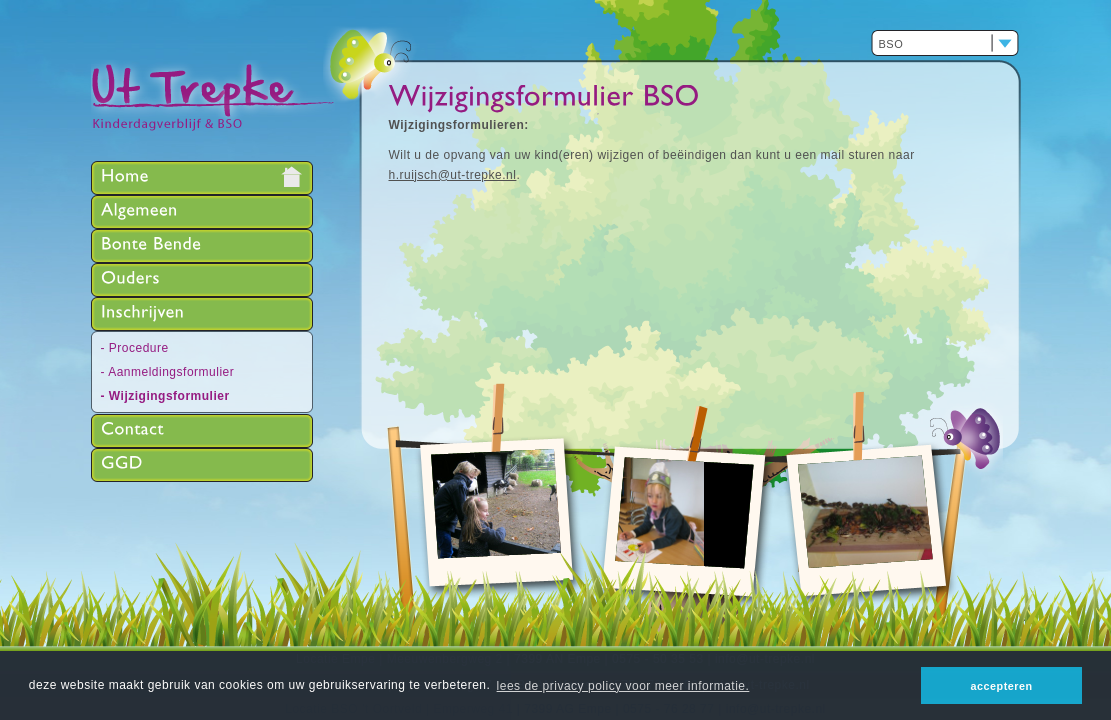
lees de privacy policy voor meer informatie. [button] (623, 686)
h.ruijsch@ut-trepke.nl (453, 175)
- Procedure (135, 348)
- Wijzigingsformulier (165, 396)
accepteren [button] (1002, 686)
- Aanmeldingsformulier (168, 372)
